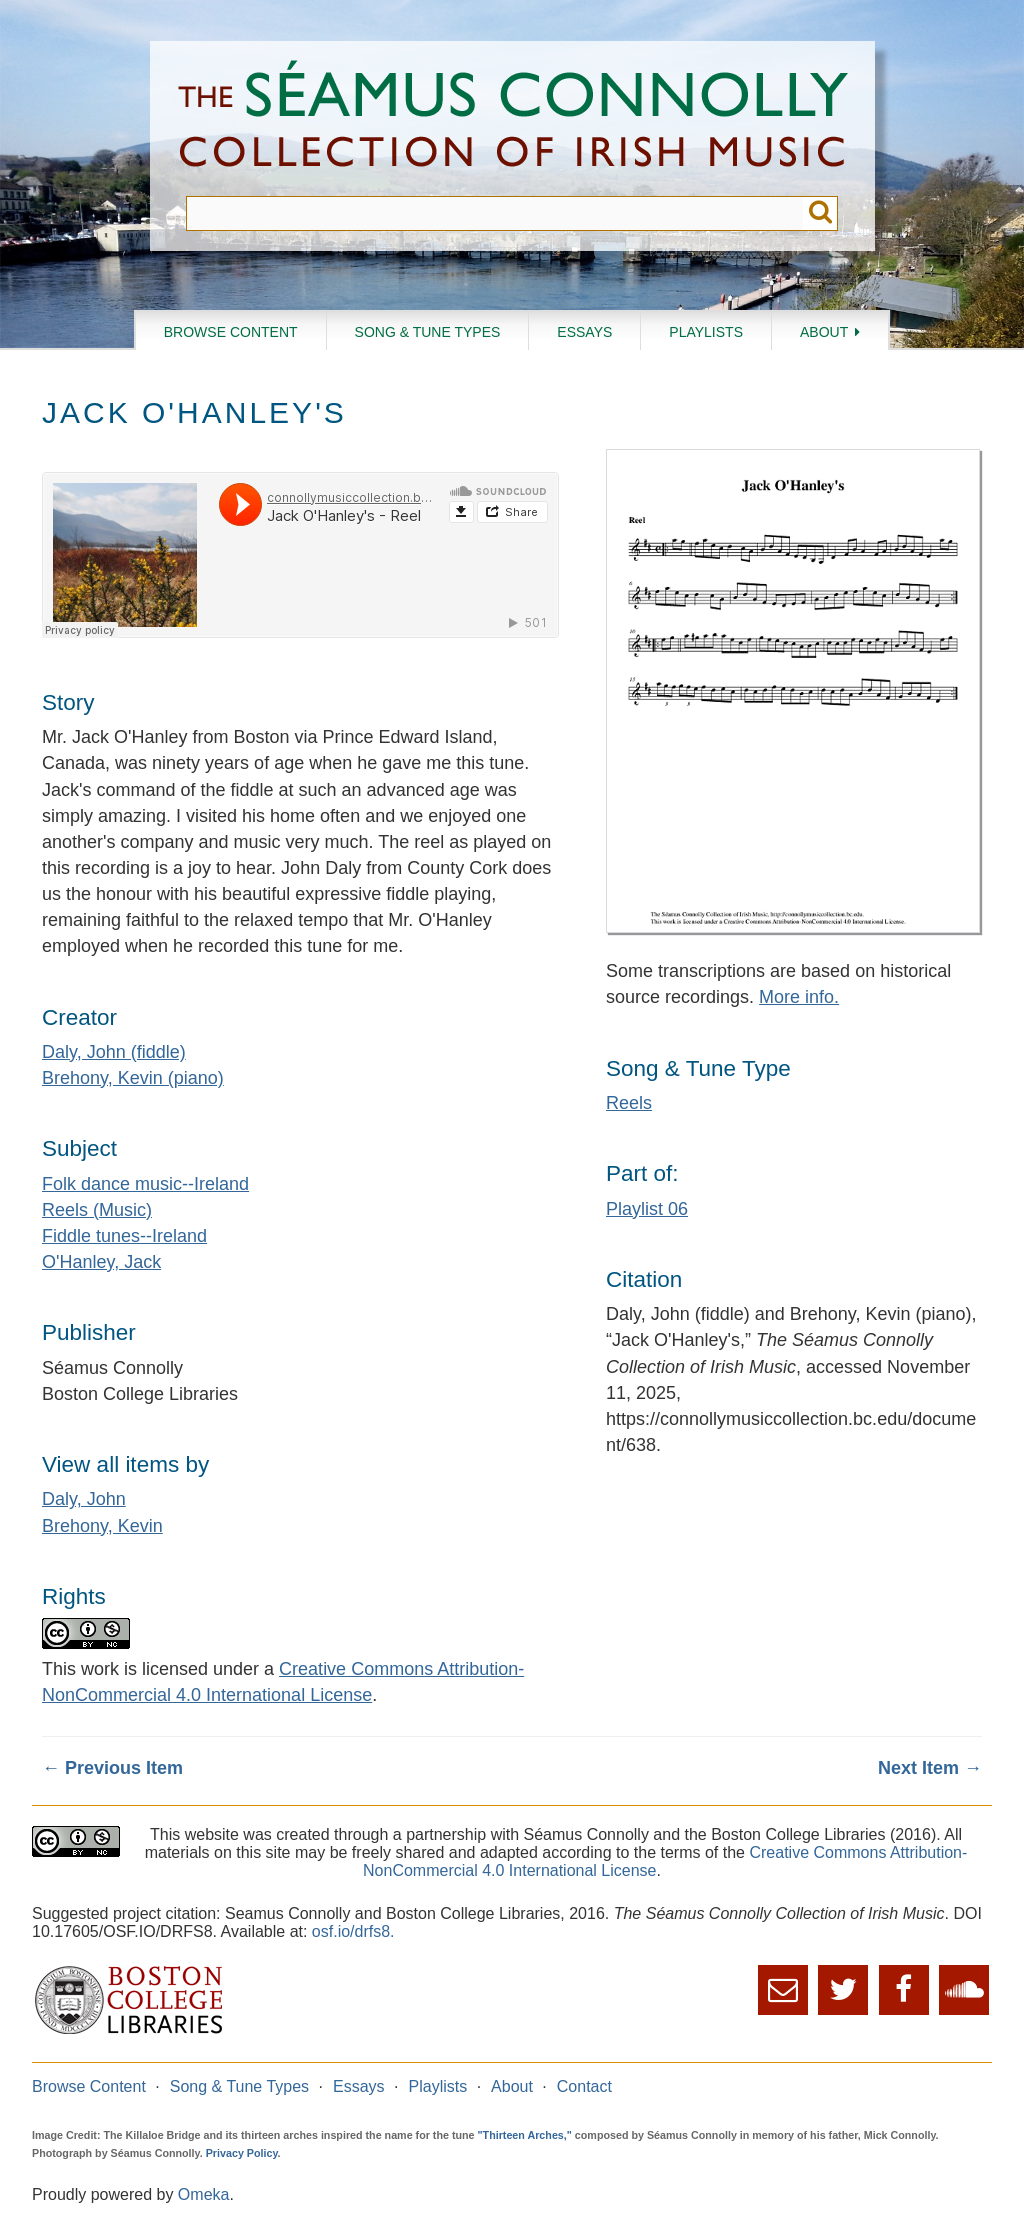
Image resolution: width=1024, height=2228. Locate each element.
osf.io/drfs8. (353, 1931)
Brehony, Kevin (102, 1526)
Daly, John (84, 1499)
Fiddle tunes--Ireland (124, 1236)
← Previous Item (112, 1768)
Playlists (706, 332)
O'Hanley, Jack (101, 1262)
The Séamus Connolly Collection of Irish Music (513, 118)
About (824, 332)
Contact (584, 2086)
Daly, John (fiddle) (114, 1052)
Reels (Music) (97, 1210)
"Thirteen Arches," (525, 2135)
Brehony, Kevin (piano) (133, 1078)
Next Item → (930, 1768)
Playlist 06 (647, 1209)
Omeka (204, 2194)
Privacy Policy (242, 2153)
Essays (584, 332)
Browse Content (231, 332)
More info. (799, 997)
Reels (629, 1103)
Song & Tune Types (428, 332)
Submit (820, 213)
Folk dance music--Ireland (145, 1184)
